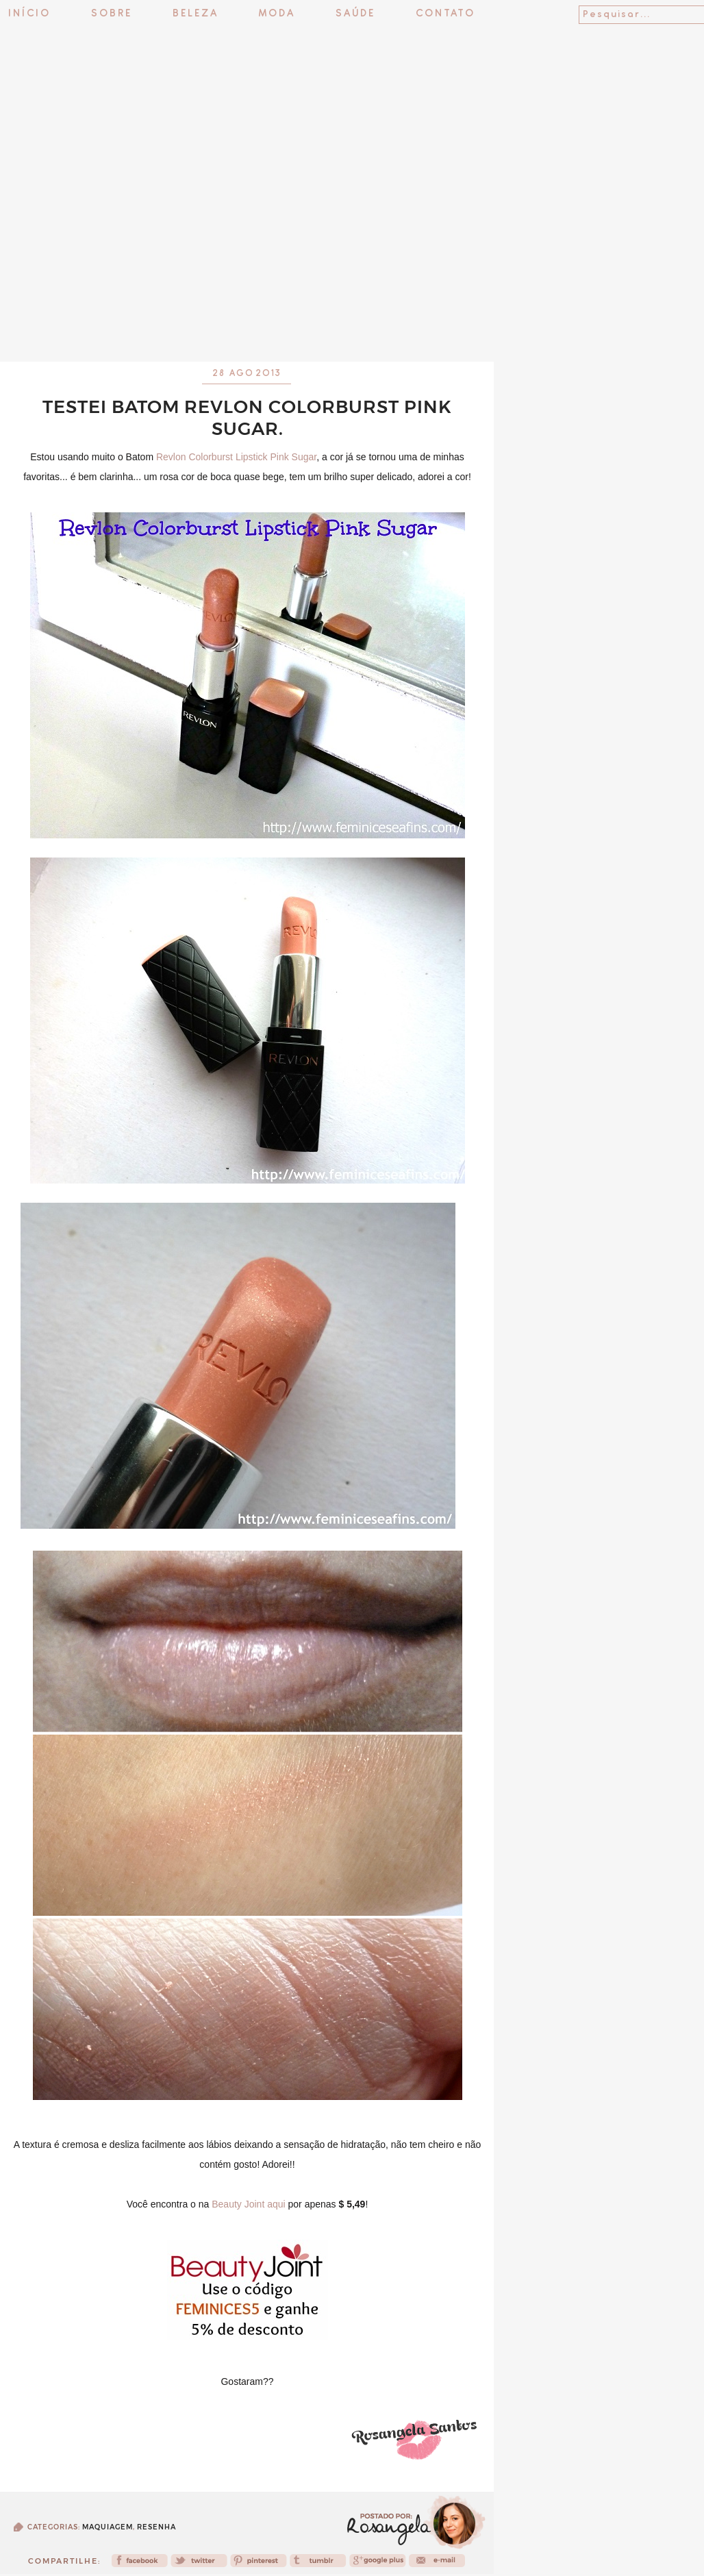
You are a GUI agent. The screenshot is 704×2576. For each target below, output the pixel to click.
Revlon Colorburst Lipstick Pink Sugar (236, 456)
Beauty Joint (238, 2204)
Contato (445, 14)
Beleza (195, 14)
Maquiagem (107, 2527)
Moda (277, 14)
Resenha (156, 2527)
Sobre (111, 14)
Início (29, 14)
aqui (276, 2204)
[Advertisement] (352, 325)
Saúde (355, 14)
